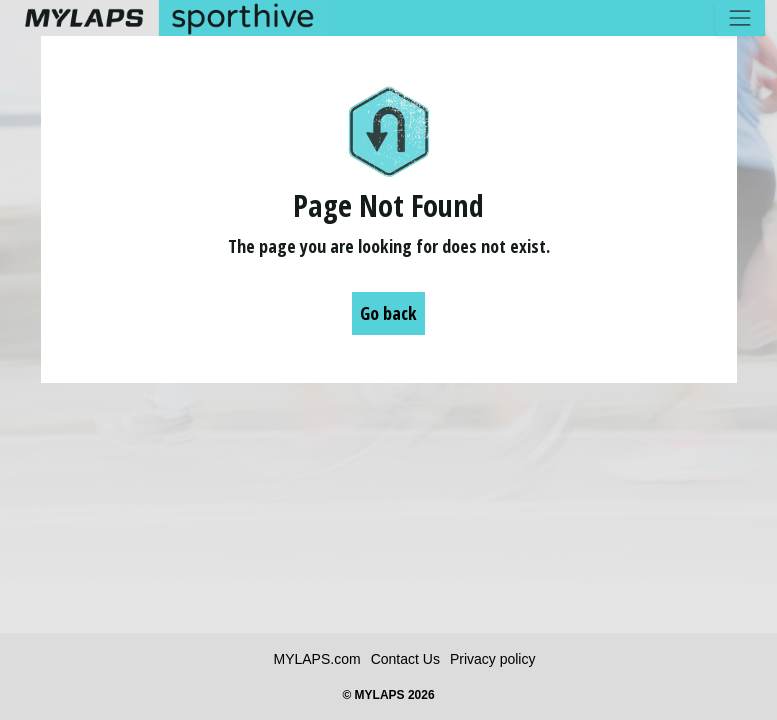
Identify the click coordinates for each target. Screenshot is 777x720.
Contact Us (405, 659)
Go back (388, 313)
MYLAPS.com (317, 659)
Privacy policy (493, 659)
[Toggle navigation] (740, 18)
